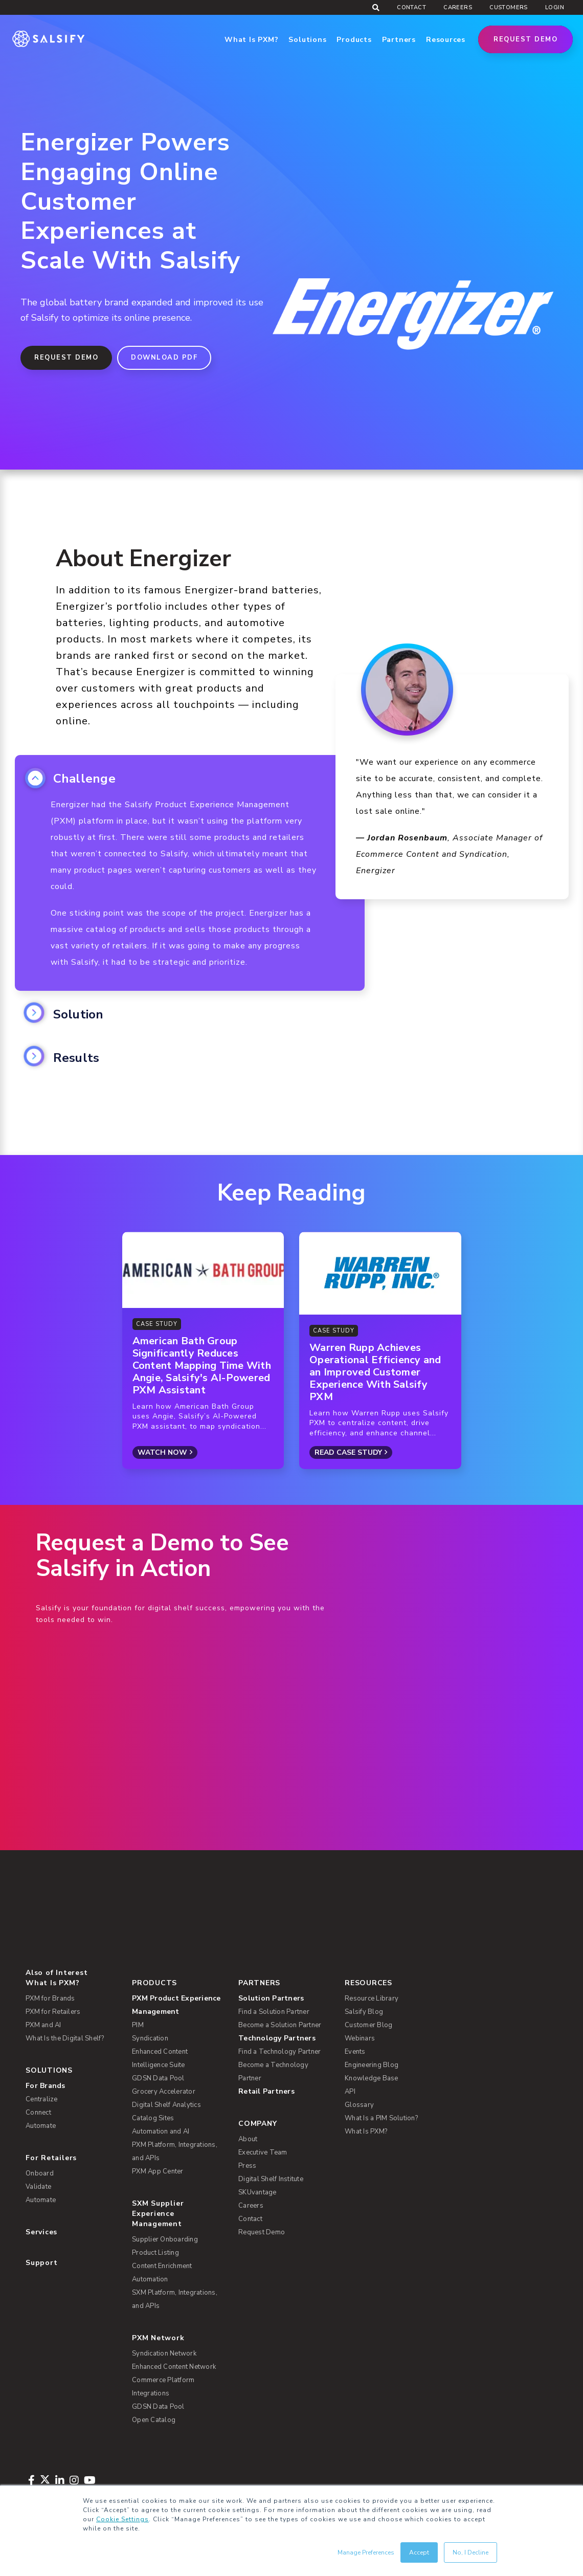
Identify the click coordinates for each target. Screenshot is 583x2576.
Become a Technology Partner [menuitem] (273, 2071)
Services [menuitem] (41, 2232)
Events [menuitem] (355, 2051)
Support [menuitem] (41, 2263)
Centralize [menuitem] (42, 2099)
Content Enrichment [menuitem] (162, 2266)
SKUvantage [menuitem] (257, 2192)
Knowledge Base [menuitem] (371, 2078)
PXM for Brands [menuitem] (50, 1998)
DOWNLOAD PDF (164, 357)
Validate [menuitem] (38, 2186)
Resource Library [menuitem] (371, 1998)
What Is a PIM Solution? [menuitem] (381, 2118)
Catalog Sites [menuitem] (153, 2118)
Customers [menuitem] (508, 7)
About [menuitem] (247, 2139)
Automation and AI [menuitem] (160, 2131)
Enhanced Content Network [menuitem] (174, 2366)
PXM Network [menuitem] (158, 2338)
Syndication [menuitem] (150, 2038)
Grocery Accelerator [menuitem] (163, 2091)
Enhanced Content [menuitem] (160, 2051)
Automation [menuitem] (150, 2279)
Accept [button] (419, 2552)
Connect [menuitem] (38, 2112)
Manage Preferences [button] (366, 2552)
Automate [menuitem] (41, 2125)
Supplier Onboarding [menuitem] (165, 2239)
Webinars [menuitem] (360, 2038)
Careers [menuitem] (457, 7)
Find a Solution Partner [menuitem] (273, 2011)
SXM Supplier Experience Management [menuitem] (158, 2214)
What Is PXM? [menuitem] (52, 1983)
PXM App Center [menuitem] (158, 2171)
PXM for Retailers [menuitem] (53, 2011)
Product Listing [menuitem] (155, 2252)
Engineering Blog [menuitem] (371, 2065)
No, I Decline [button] (470, 2552)
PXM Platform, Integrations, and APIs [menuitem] (174, 2151)
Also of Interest (56, 1973)
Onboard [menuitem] (40, 2173)
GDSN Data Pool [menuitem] (158, 2078)
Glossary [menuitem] (359, 2104)
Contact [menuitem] (411, 7)
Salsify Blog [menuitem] (364, 2011)
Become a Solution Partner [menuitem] (279, 2025)
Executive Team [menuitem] (262, 2152)
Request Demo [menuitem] (261, 2232)
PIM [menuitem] (138, 2025)
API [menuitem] (350, 2091)
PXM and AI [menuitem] (43, 2025)
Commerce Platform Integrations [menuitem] (163, 2386)
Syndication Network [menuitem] (164, 2353)
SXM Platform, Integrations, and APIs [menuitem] (174, 2299)
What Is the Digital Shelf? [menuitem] (65, 2038)
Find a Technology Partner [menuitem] (279, 2051)
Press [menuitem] (247, 2165)
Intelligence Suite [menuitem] (158, 2065)
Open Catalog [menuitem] (153, 2420)
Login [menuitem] (554, 7)
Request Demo (525, 39)
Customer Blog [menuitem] (368, 2025)
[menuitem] (179, 2005)
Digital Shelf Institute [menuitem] (270, 2179)
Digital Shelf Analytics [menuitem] (166, 2104)
